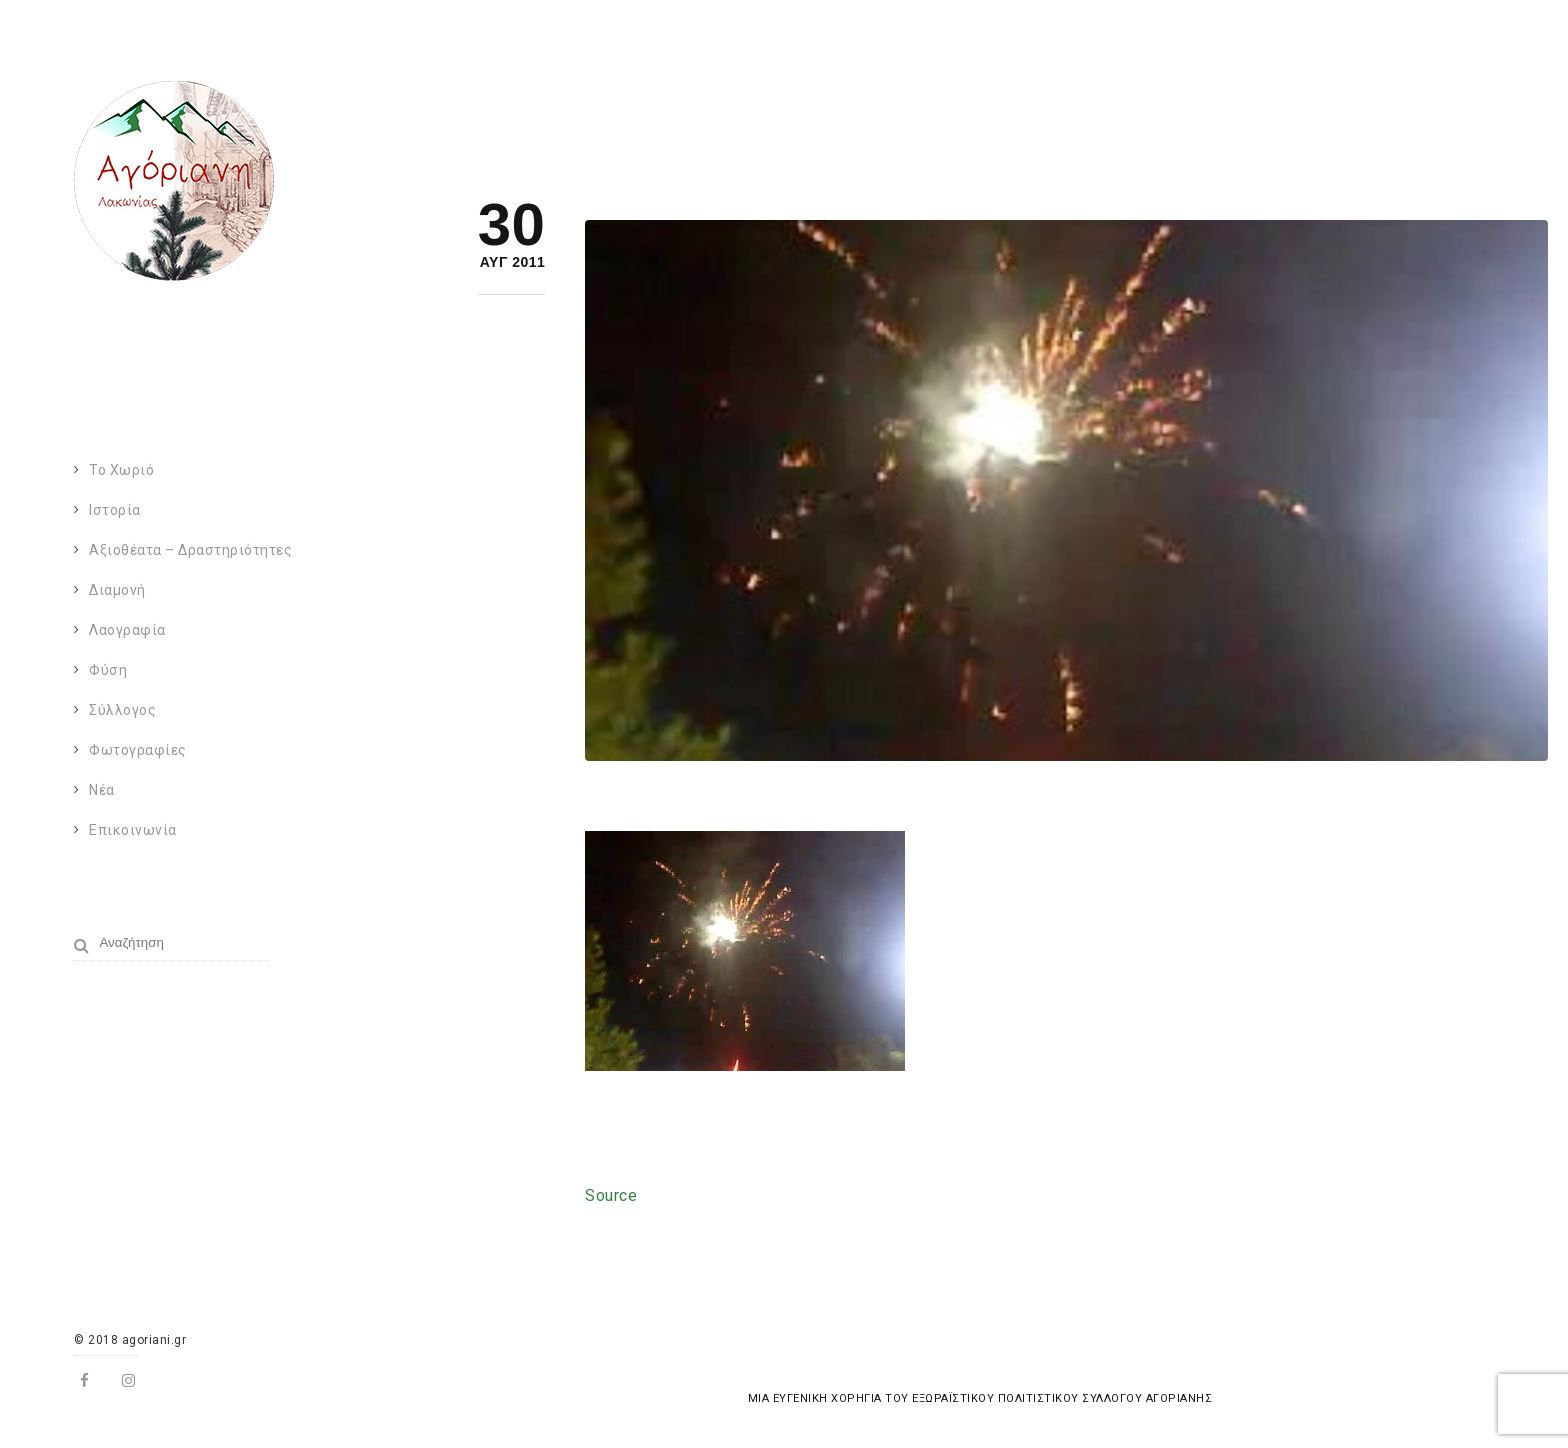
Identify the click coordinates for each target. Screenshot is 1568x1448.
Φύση (108, 670)
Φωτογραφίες (138, 750)
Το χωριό (121, 470)
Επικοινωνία (133, 830)
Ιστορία (115, 510)
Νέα (102, 790)
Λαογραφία (127, 630)
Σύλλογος (122, 710)
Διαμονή (117, 590)
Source (611, 1195)
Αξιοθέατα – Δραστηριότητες (190, 550)
